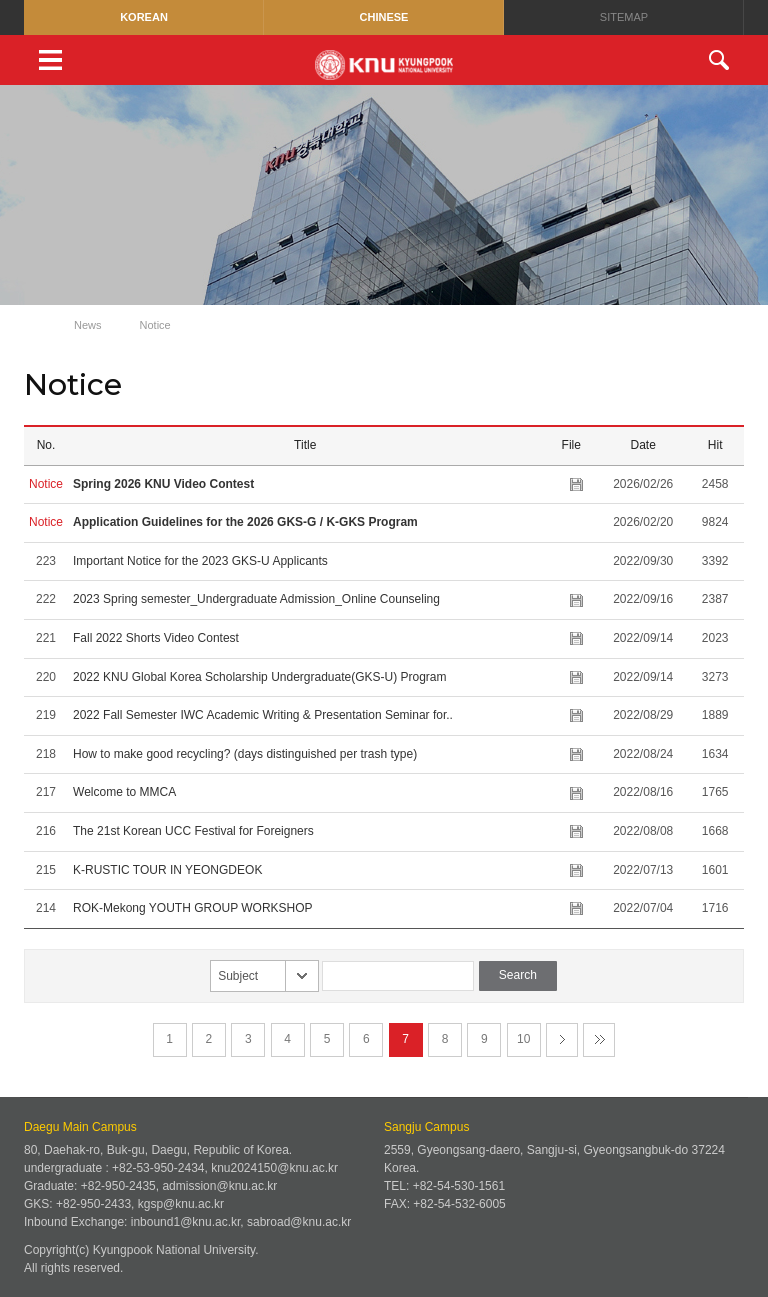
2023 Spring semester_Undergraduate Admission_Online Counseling (256, 599)
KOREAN (144, 17)
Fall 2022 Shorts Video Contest (156, 638)
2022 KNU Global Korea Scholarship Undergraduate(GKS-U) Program (260, 677)
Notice (155, 325)
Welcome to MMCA (124, 792)
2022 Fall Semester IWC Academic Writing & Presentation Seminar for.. (263, 715)
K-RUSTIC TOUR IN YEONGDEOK (167, 870)
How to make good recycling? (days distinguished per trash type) (245, 754)
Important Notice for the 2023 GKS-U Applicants (200, 561)
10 (523, 1039)
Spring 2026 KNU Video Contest (163, 484)
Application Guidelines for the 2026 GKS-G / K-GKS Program (245, 522)
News (88, 325)
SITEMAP (624, 17)
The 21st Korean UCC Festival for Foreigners (193, 831)
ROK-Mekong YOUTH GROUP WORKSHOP (192, 908)
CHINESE (384, 17)
